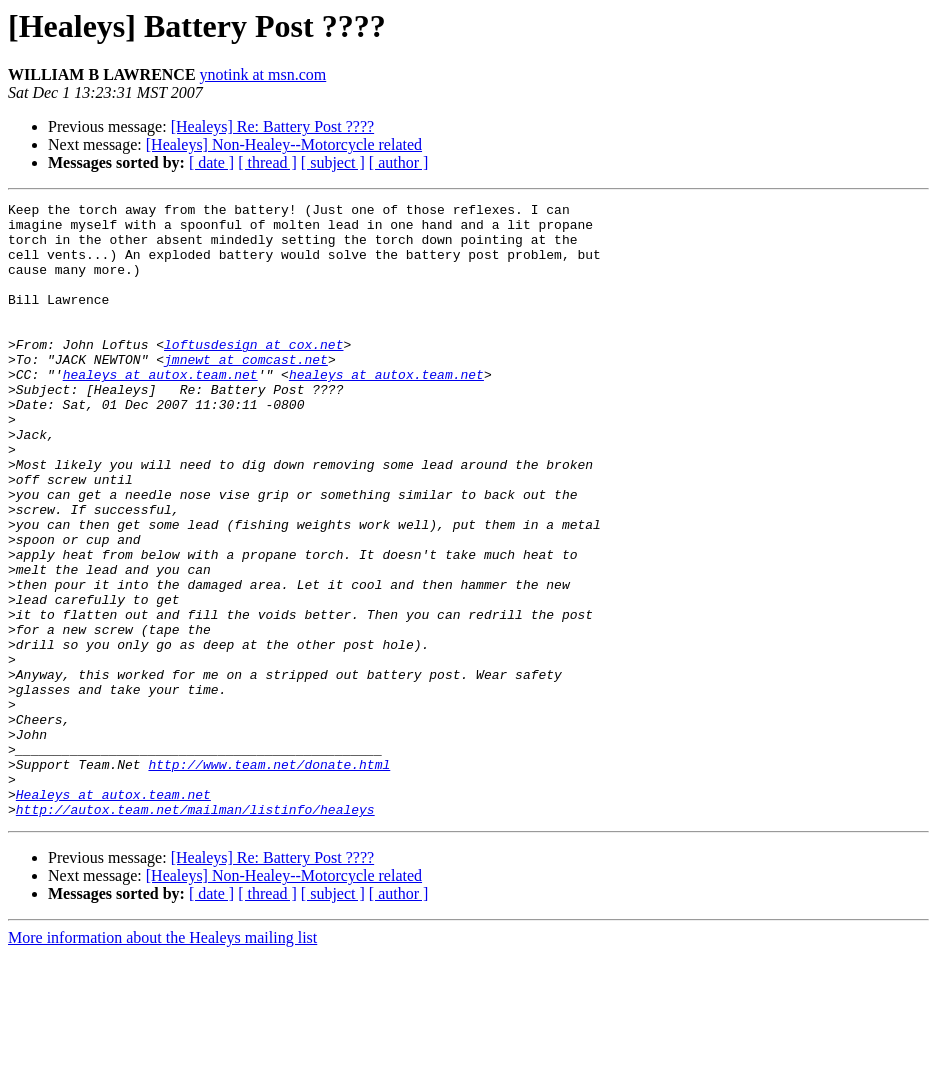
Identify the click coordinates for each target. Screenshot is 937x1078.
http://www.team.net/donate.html (269, 878)
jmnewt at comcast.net (246, 392)
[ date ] (211, 162)
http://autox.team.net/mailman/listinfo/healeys (195, 932)
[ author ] (399, 162)
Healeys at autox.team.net (113, 914)
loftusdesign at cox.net (253, 374)
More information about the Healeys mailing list (162, 1060)
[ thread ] (267, 162)
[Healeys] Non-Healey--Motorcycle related (284, 144)
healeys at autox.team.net (160, 410)
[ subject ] (333, 162)
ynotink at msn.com (263, 74)
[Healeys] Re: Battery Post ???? (272, 126)
